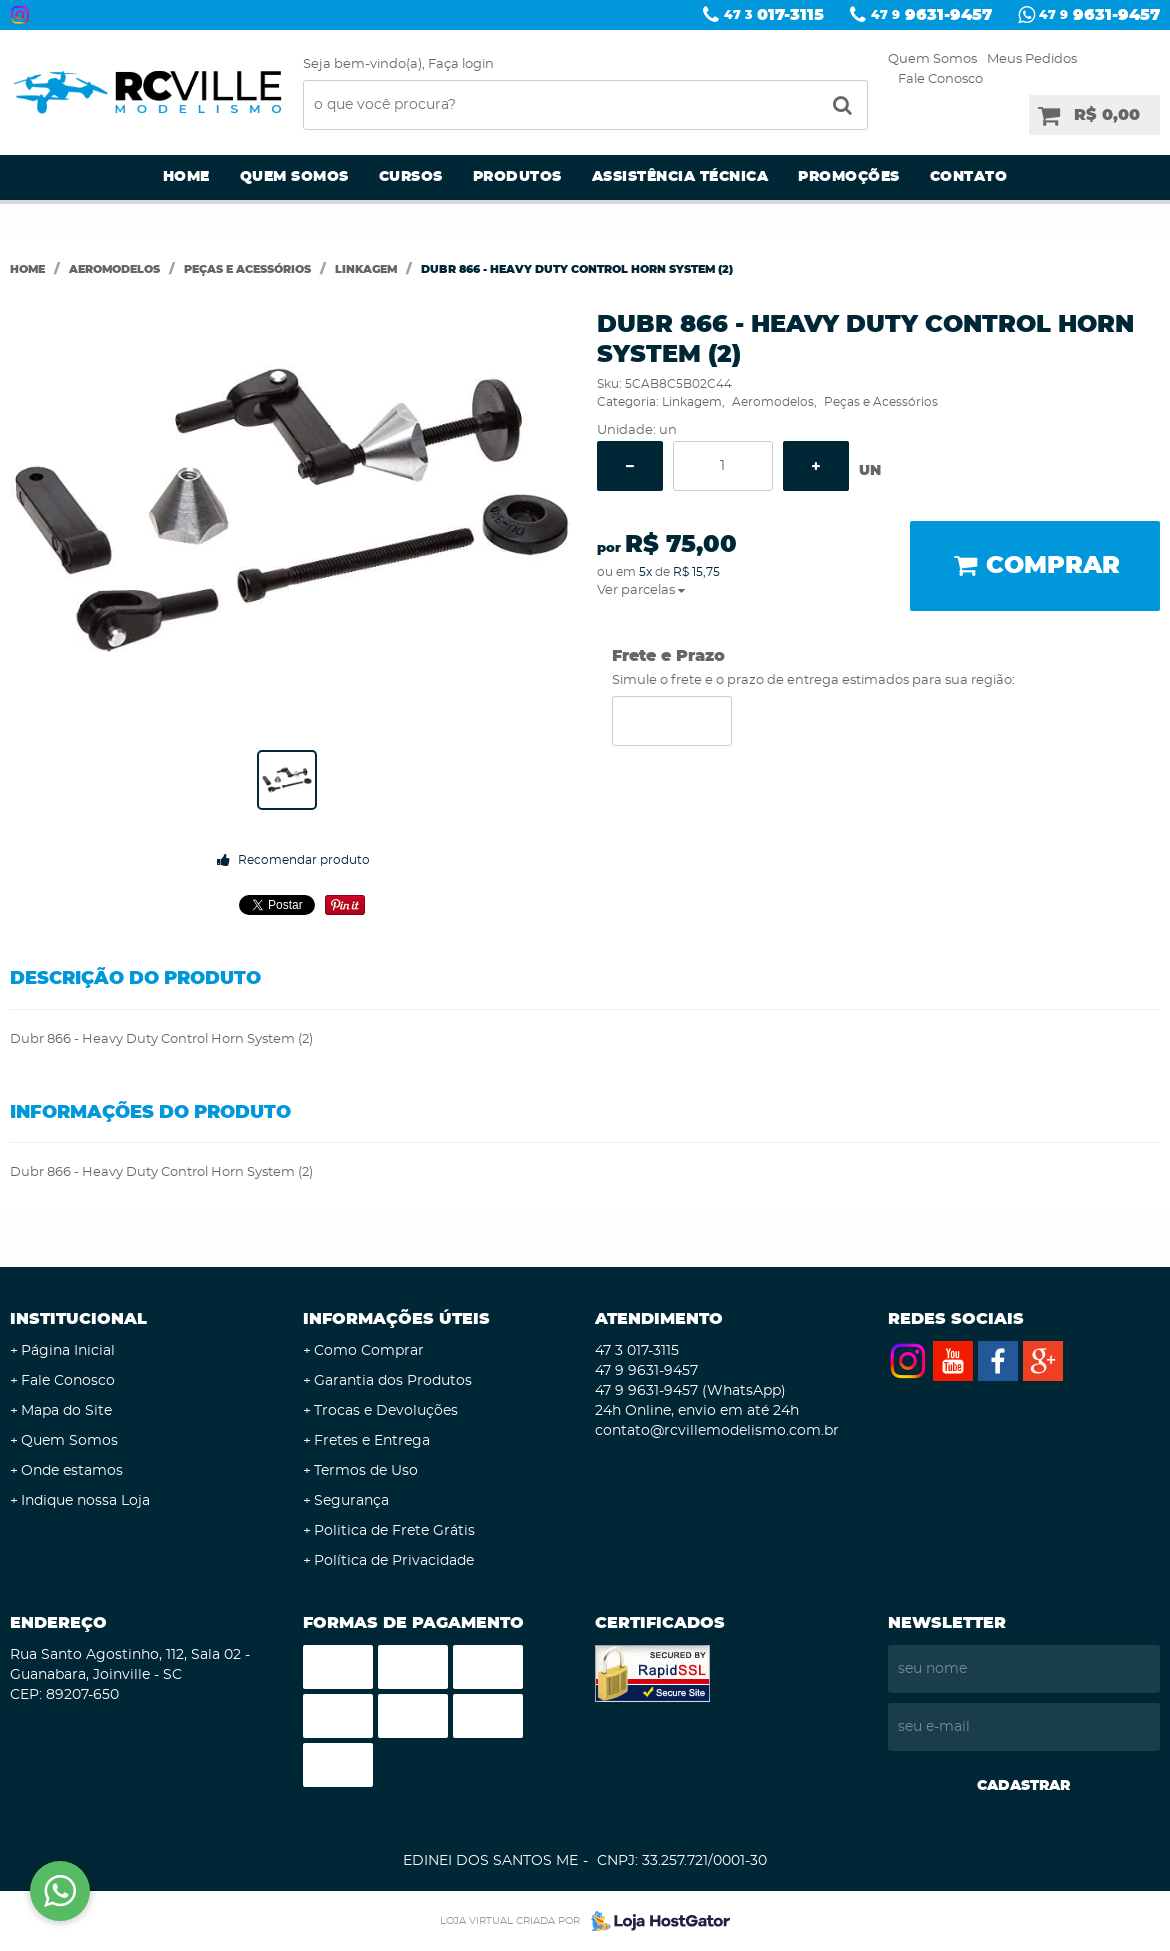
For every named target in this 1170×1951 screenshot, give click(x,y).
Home (186, 177)
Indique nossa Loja (85, 1501)
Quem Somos (932, 59)
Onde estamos (72, 1471)
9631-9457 (931, 15)
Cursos (411, 177)
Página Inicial (68, 1351)
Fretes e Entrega (372, 1441)
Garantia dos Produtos (393, 1381)
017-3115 (774, 15)
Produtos (517, 177)
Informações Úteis (396, 1319)
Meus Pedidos (1032, 59)
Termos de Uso (366, 1471)
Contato (969, 177)
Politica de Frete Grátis (394, 1531)
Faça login (461, 64)
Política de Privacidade (394, 1561)
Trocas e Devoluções (386, 1411)
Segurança (351, 1501)
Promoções (849, 177)
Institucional (78, 1319)
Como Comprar (369, 1351)
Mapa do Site (66, 1411)
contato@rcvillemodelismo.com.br (717, 1431)
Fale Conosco (940, 79)
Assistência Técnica (680, 177)
